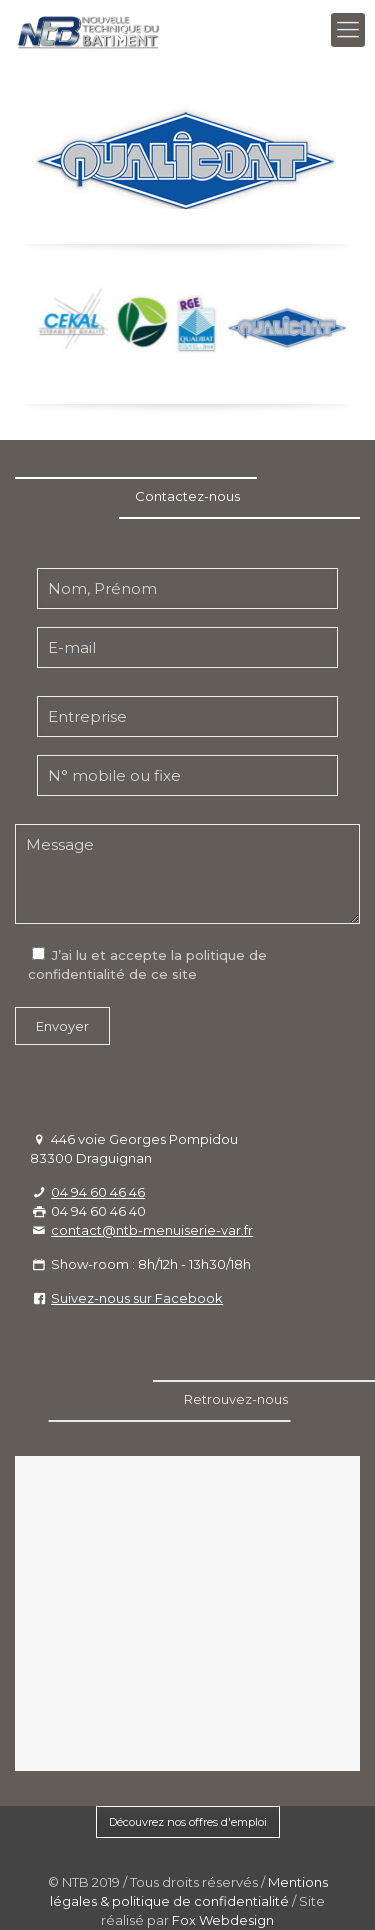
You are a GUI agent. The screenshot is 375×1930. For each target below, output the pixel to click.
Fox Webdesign (223, 1920)
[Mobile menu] (348, 30)
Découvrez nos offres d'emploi (188, 1822)
